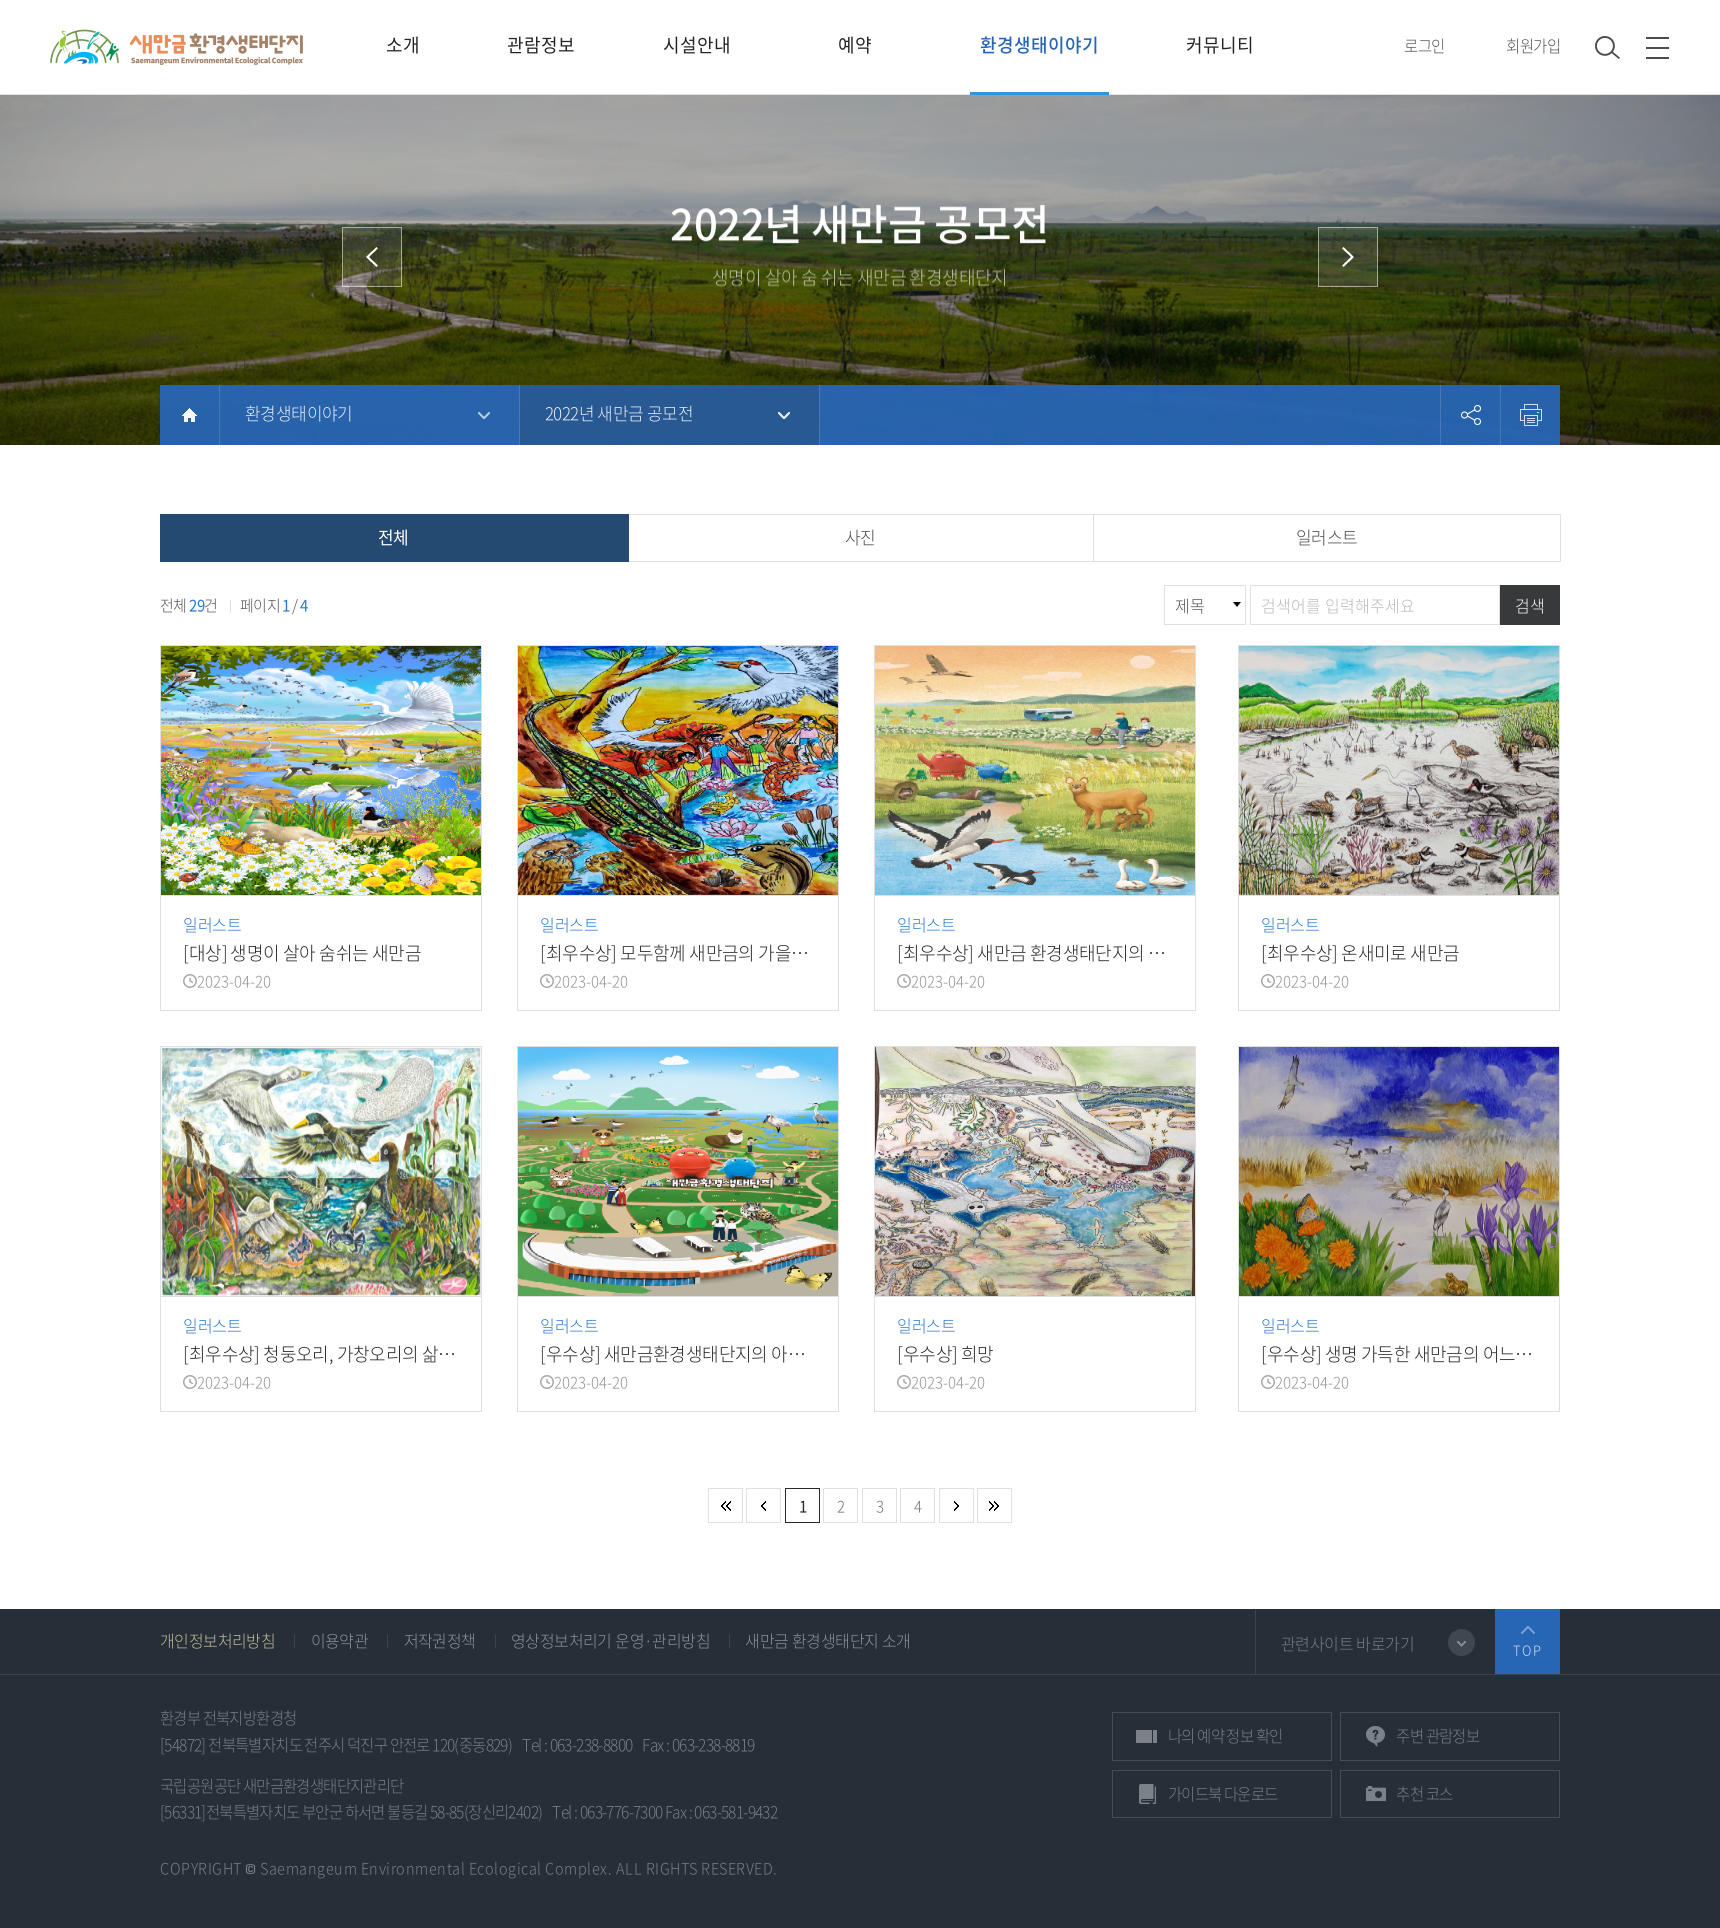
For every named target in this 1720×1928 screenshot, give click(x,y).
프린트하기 (1530, 415)
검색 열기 (1607, 47)
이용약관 (340, 1640)
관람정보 (1437, 1735)
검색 (1530, 605)
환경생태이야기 (299, 412)
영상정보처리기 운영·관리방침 (610, 1640)
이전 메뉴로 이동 (372, 257)
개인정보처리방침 (217, 1640)
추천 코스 (1424, 1793)
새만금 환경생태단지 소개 (827, 1640)
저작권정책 (440, 1640)
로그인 (1424, 45)
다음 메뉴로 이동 (1348, 257)
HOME (189, 415)
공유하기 (1470, 415)
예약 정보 (1225, 1735)
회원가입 (1533, 45)
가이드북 (1223, 1793)
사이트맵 (1657, 47)
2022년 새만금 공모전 (619, 412)
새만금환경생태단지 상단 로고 (176, 47)
